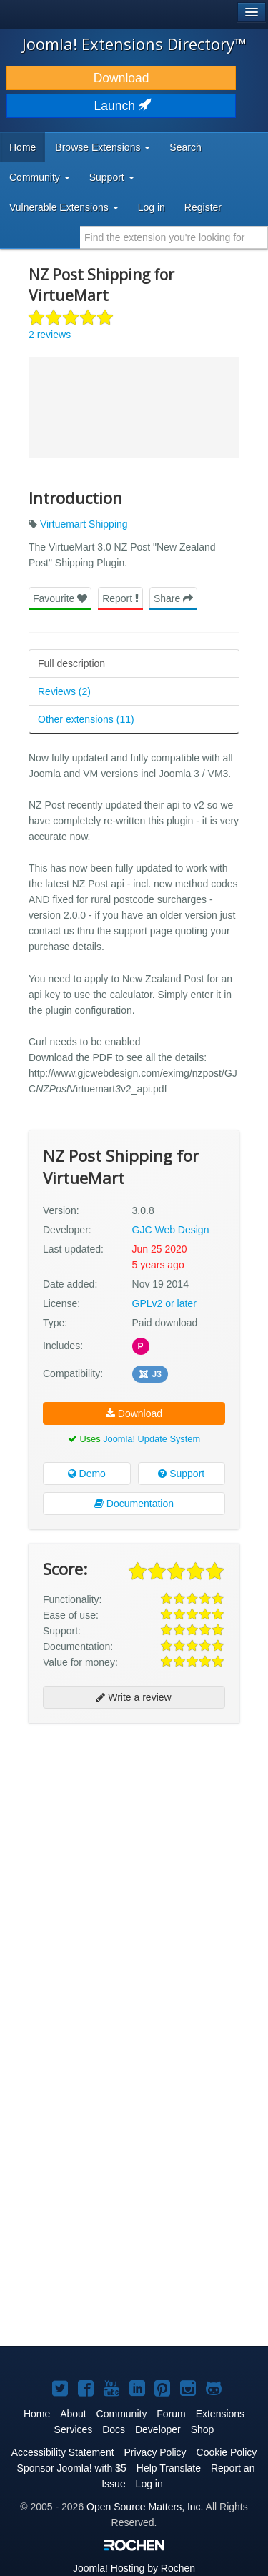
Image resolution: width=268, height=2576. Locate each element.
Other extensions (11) (86, 719)
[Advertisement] (134, 1871)
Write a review (133, 1697)
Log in (151, 207)
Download (121, 78)
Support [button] (111, 177)
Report (120, 598)
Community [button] (39, 177)
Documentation (134, 1503)
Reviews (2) (64, 691)
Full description (71, 663)
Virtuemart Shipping (84, 524)
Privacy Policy (155, 2452)
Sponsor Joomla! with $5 (71, 2468)
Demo (87, 1473)
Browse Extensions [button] (102, 147)
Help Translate (169, 2468)
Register (203, 207)
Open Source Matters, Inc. (144, 2506)
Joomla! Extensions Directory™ (134, 43)
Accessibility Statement (62, 2452)
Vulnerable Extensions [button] (64, 207)
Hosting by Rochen (134, 2568)
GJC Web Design (170, 1229)
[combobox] (174, 237)
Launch (121, 106)
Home (22, 147)
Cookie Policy (227, 2452)
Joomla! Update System (151, 1438)
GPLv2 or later (164, 1303)
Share (173, 598)
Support (181, 1473)
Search (185, 147)
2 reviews (50, 334)
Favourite (60, 598)
